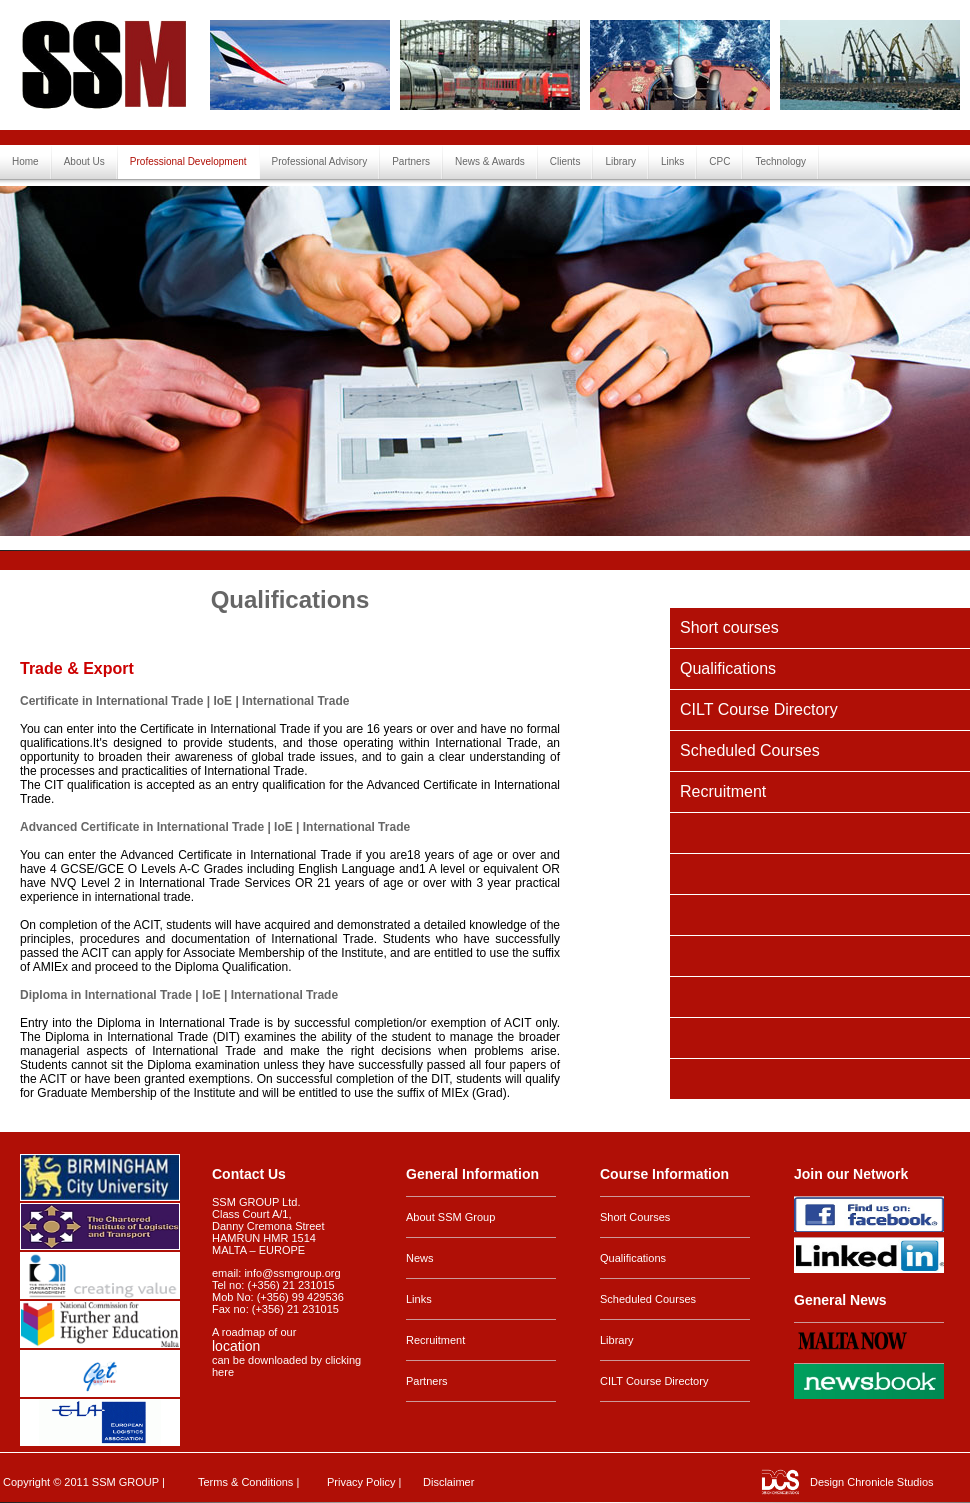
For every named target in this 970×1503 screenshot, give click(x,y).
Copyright (26, 1482)
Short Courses (635, 1217)
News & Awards (490, 161)
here (223, 1372)
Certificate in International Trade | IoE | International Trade (184, 701)
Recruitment (723, 791)
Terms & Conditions (245, 1482)
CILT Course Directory (759, 709)
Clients (565, 161)
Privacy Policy (361, 1482)
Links (672, 161)
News (420, 1258)
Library (620, 161)
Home (25, 161)
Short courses (729, 627)
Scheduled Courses (750, 750)
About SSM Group (450, 1217)
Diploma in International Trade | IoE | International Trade (179, 995)
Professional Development (188, 161)
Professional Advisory (320, 161)
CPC (719, 161)
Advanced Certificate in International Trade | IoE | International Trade (215, 827)
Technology (780, 161)
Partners (411, 161)
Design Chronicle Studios (872, 1482)
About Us (84, 161)
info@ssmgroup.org (292, 1273)
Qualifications (728, 668)
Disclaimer (448, 1482)
